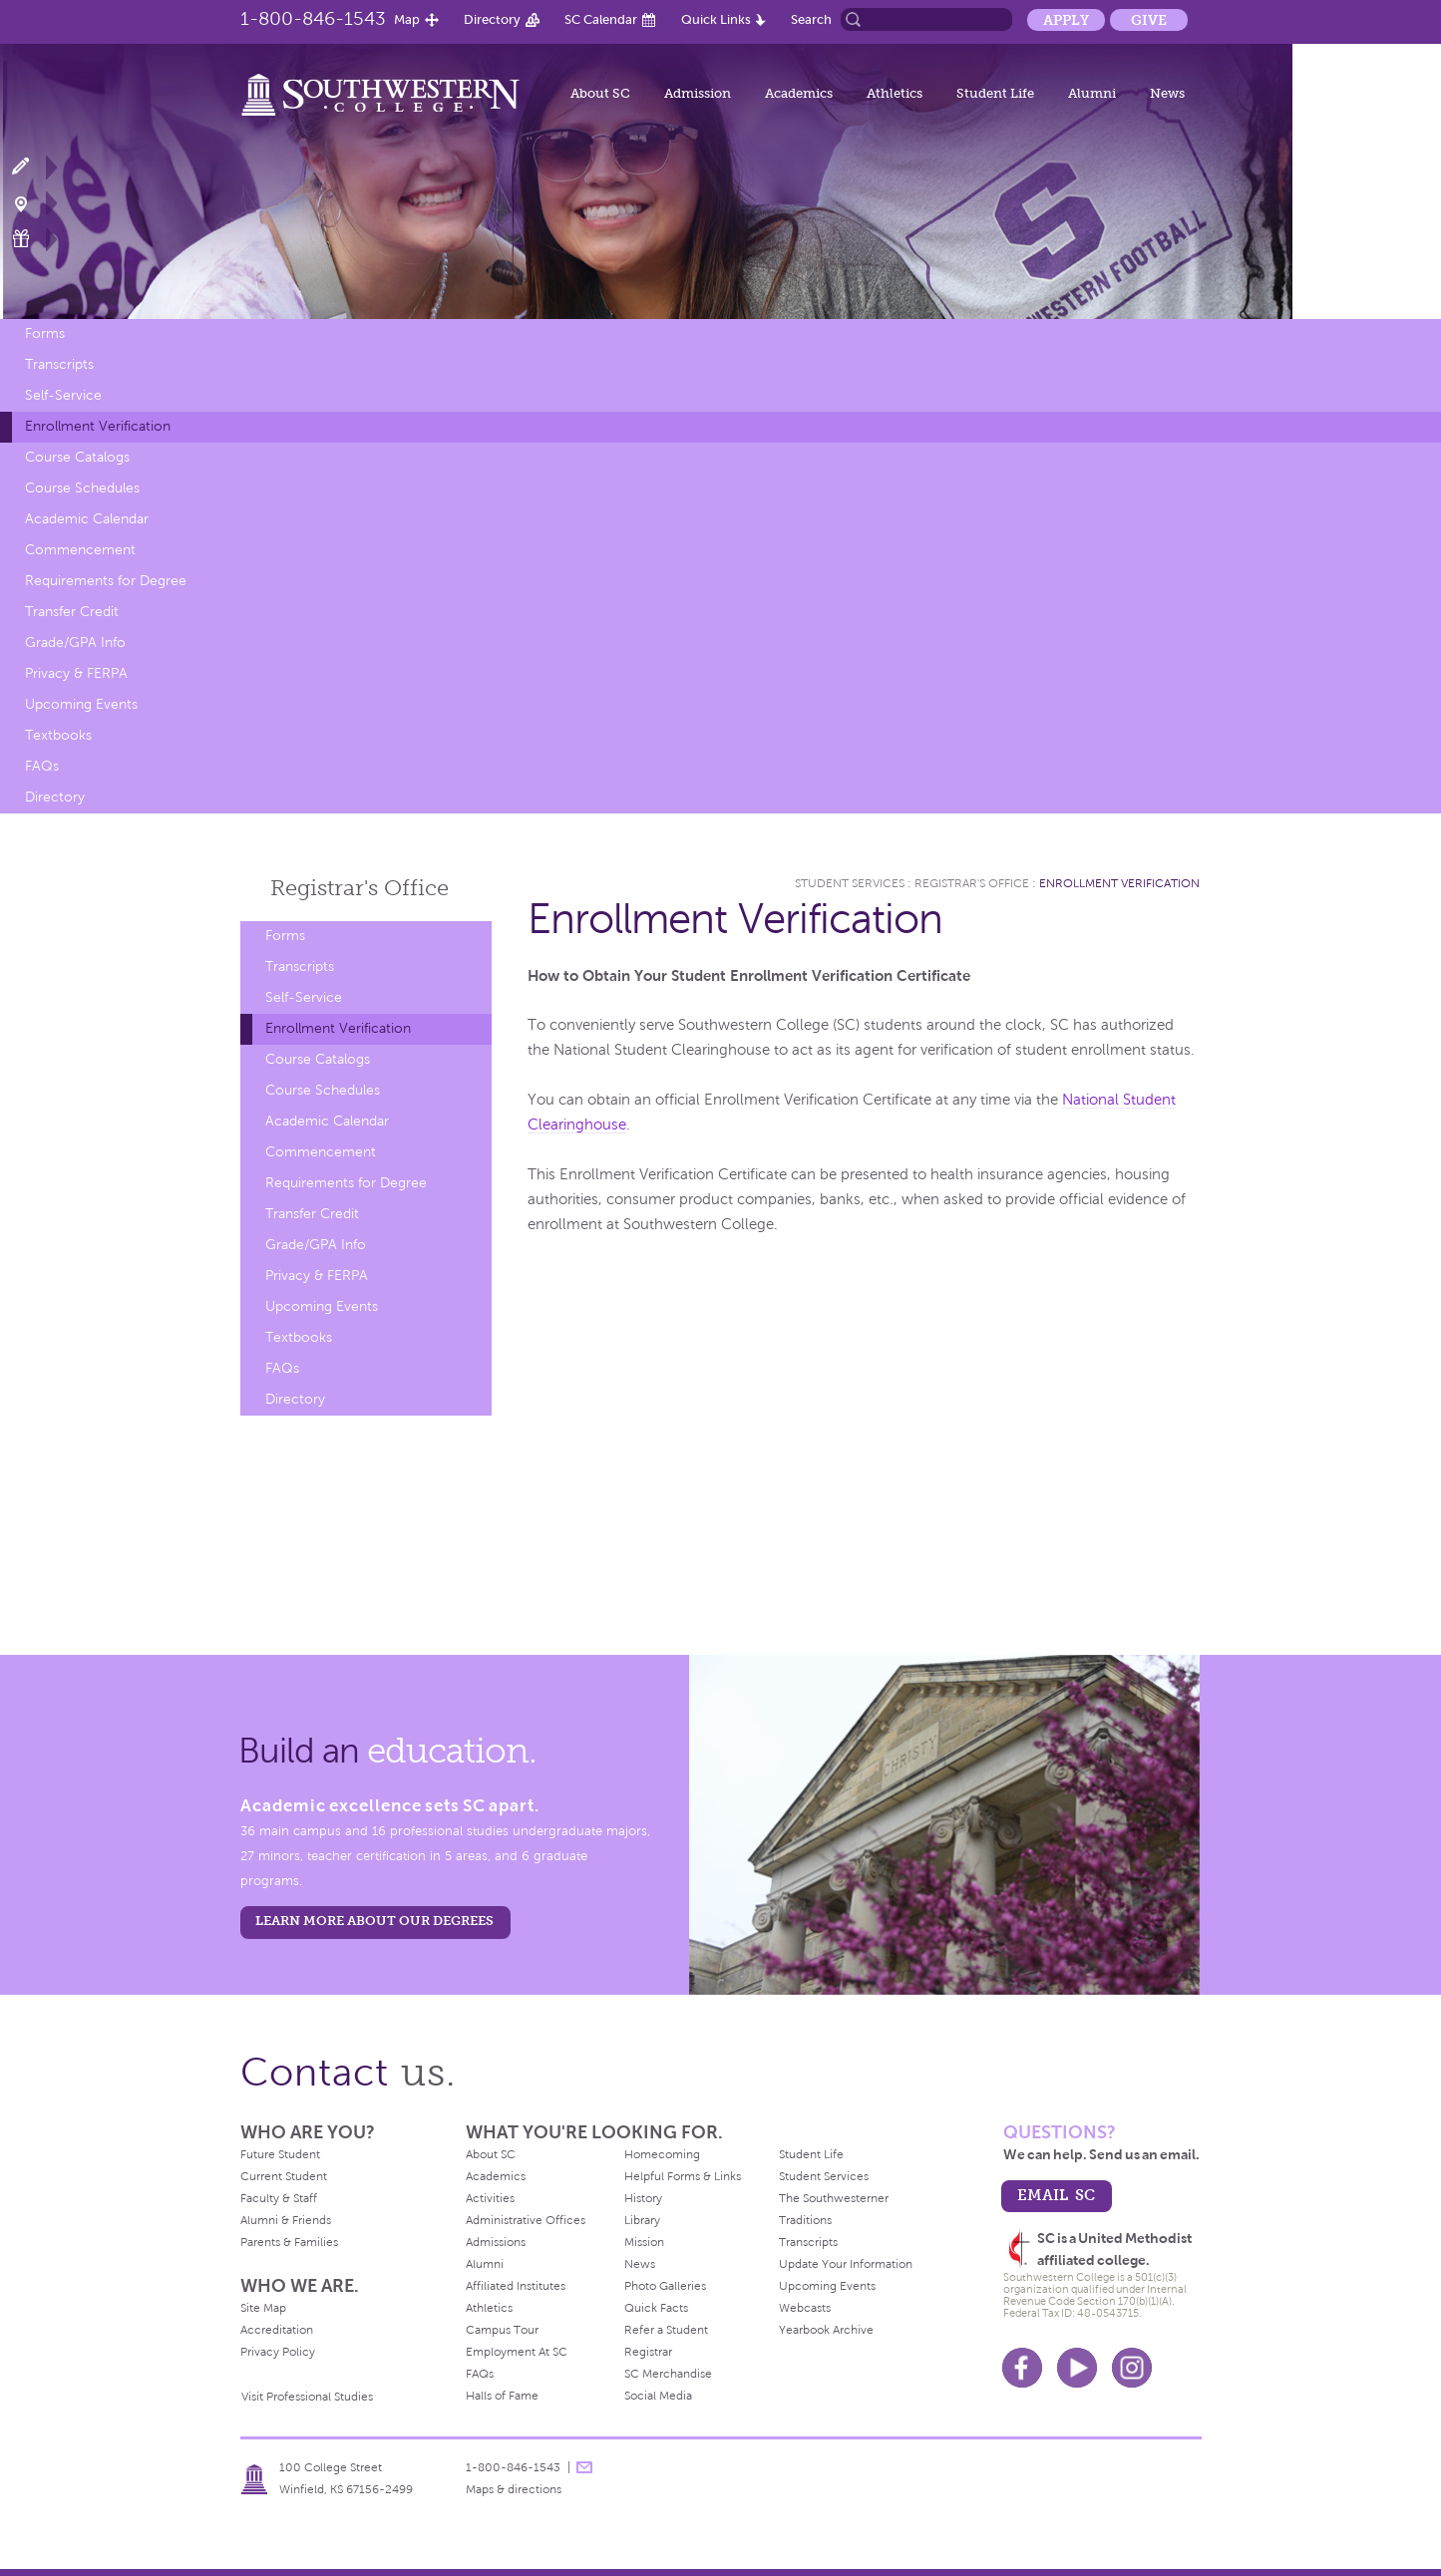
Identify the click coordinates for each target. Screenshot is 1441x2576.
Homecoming (662, 2154)
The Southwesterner (834, 2198)
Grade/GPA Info (75, 642)
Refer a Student (666, 2330)
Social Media (658, 2396)
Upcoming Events (81, 704)
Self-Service (63, 395)
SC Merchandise (668, 2374)
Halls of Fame (502, 2396)
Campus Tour (502, 2330)
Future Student (280, 2154)
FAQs (42, 766)
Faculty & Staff (278, 2198)
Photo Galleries (665, 2286)
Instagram (1132, 2368)
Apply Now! (32, 167)
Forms (45, 333)
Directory (492, 19)
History (643, 2198)
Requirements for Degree (105, 580)
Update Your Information (845, 2264)
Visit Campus (32, 202)
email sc (1056, 2194)
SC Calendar (600, 19)
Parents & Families (289, 2242)
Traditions (805, 2220)
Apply (1066, 20)
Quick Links (716, 19)
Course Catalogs (77, 457)
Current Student (283, 2176)
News (1167, 93)
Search (811, 19)
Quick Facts (656, 2308)
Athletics (894, 93)
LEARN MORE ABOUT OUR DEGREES (374, 1920)
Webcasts (805, 2308)
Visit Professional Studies (307, 2397)
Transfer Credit (72, 611)
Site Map (263, 2308)
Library (642, 2220)
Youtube (1077, 2368)
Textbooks (58, 735)
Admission (697, 93)
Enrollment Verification (98, 426)
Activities (490, 2198)
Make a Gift (32, 238)
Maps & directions (513, 2489)
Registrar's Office (971, 883)
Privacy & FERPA (76, 673)
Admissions (496, 2242)
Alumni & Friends (285, 2220)
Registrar (648, 2352)
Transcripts (59, 364)
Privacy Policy (277, 2352)
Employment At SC (516, 2352)
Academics (799, 93)
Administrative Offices (525, 2220)
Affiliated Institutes (515, 2286)
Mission (644, 2242)
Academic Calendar (87, 518)
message (584, 2467)
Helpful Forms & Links (682, 2176)
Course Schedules (82, 488)
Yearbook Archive (826, 2330)
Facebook (1022, 2368)
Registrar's (359, 887)
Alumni (1092, 93)
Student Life (995, 93)
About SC (600, 93)
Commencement (80, 549)
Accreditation (276, 2330)
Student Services (849, 883)
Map (407, 19)
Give (1149, 20)
